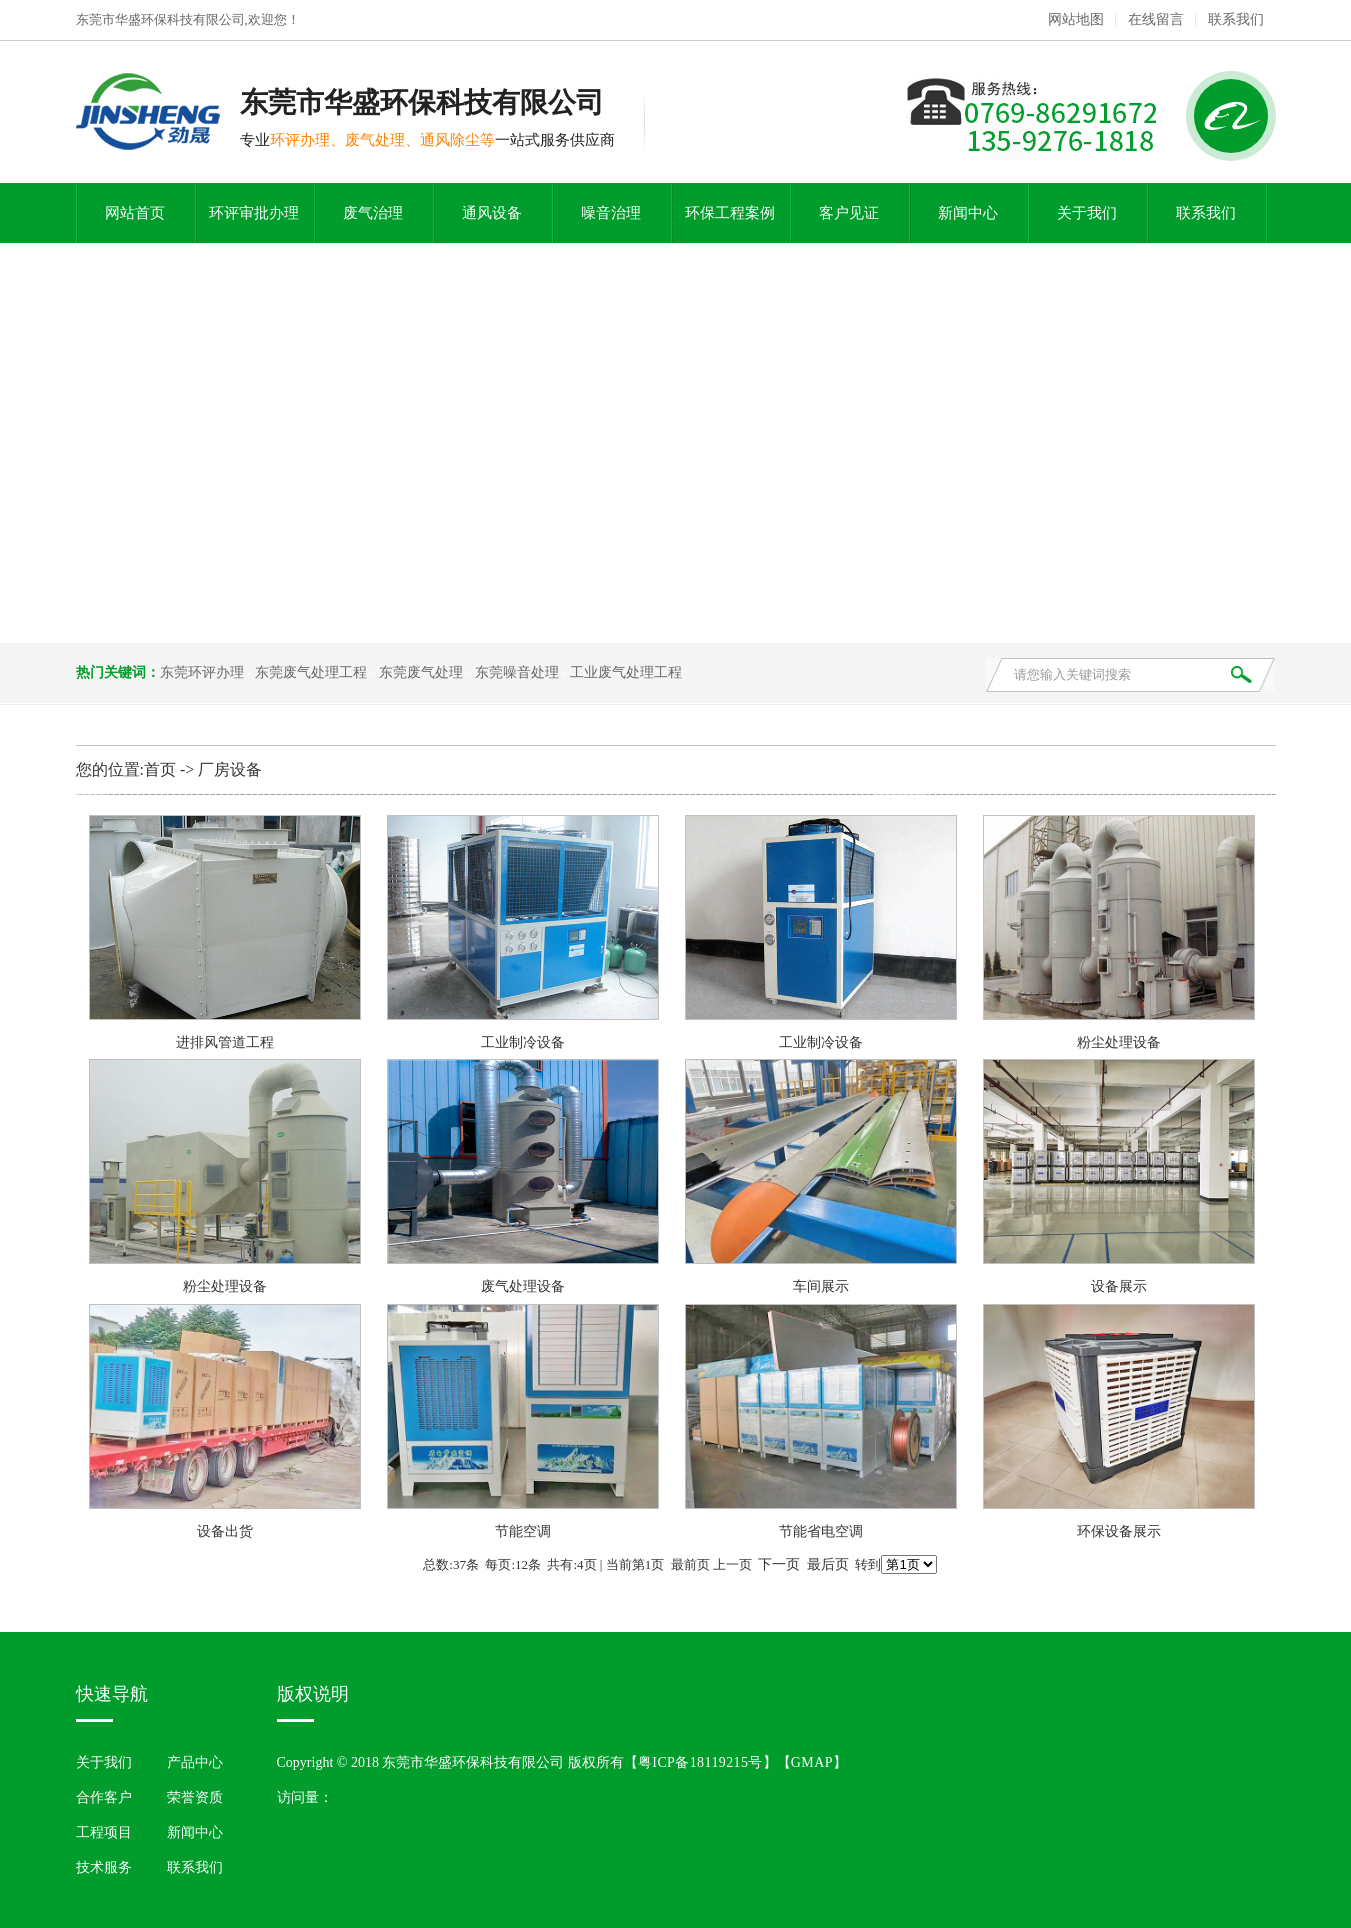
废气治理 (373, 213)
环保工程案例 (730, 213)
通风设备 (492, 213)
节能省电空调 (821, 1531)
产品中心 (195, 1762)
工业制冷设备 (523, 1042)
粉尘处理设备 (1119, 1042)
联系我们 (1236, 19)
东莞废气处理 (421, 672)
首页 (160, 769)
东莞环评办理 (202, 672)
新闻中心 (968, 213)
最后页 (828, 1564)
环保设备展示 (1119, 1531)
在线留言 (1156, 19)
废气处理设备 (523, 1286)
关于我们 (1087, 213)
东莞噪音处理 (517, 672)
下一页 (779, 1564)
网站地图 (1076, 19)
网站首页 (135, 213)
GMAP (812, 1762)
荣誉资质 (195, 1797)
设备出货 (225, 1531)
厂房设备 (230, 769)
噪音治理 (611, 213)
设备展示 (1119, 1286)
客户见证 (849, 213)
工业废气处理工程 (626, 672)
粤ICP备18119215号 (700, 1762)
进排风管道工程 (225, 1042)
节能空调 (523, 1531)
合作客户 (104, 1797)
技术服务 (104, 1867)
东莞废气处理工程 (311, 672)
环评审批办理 (254, 213)
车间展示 (821, 1286)
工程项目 (104, 1832)
